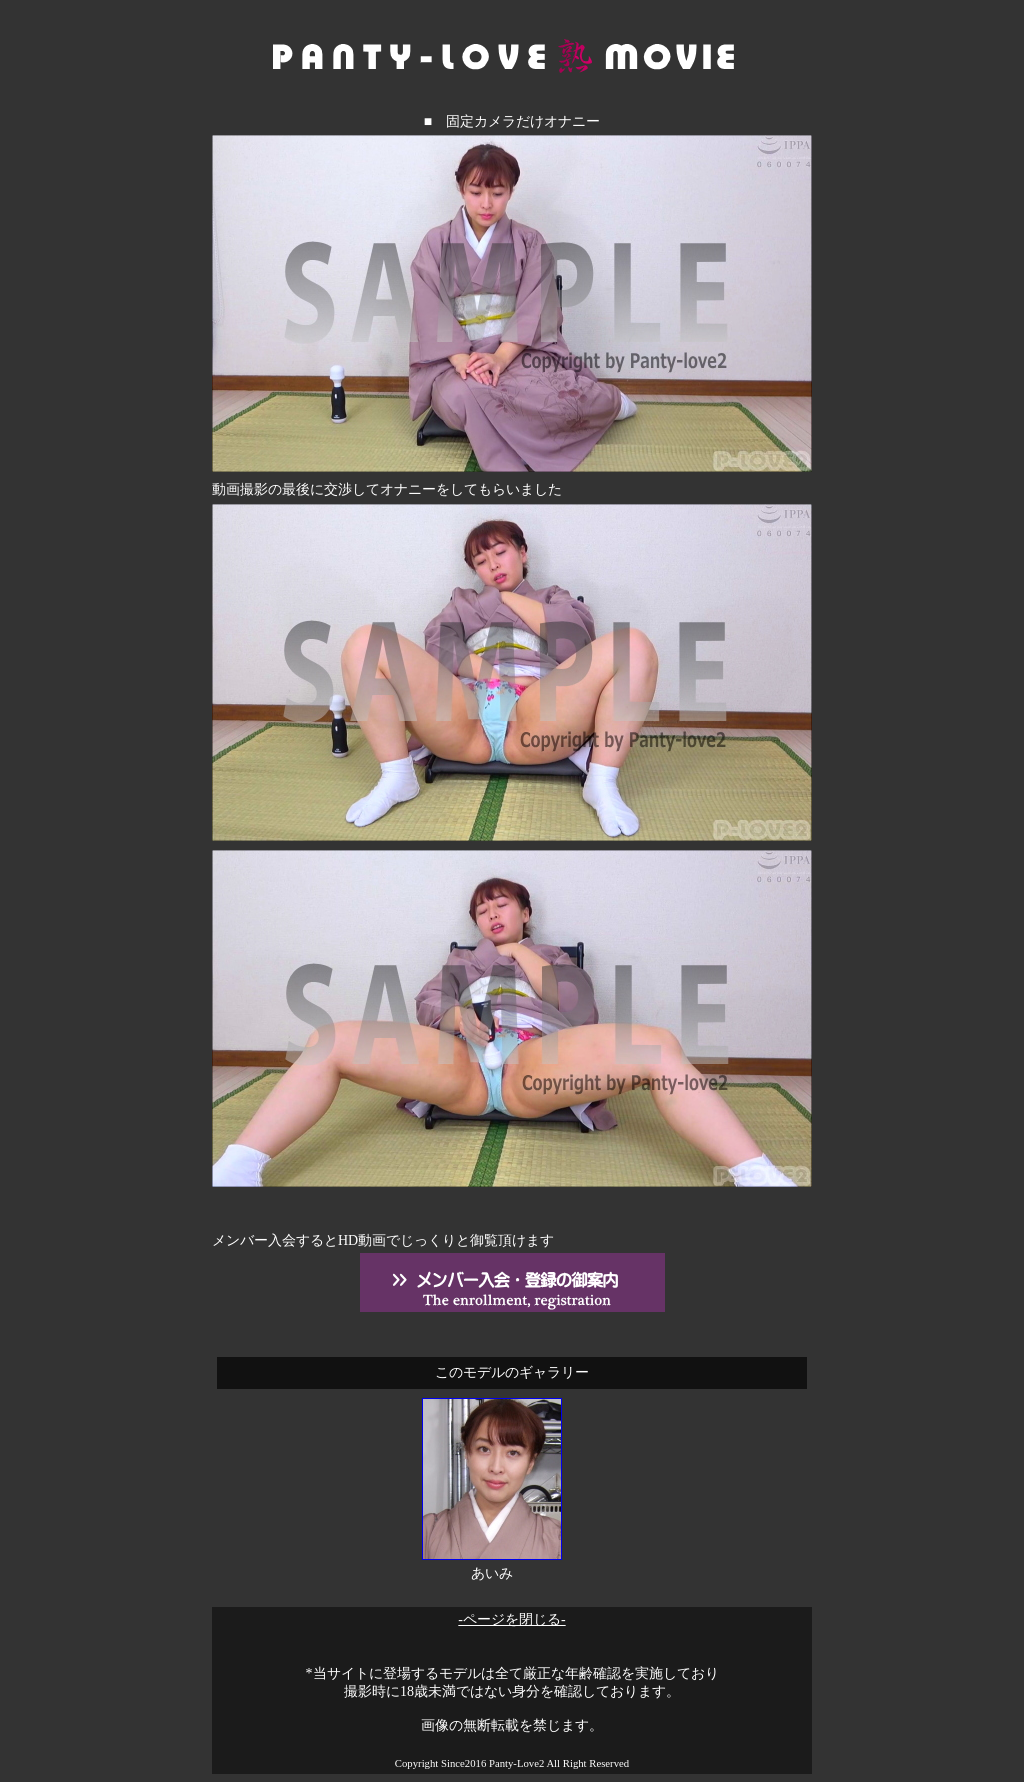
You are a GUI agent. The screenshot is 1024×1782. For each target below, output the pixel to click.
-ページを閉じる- (511, 1619)
